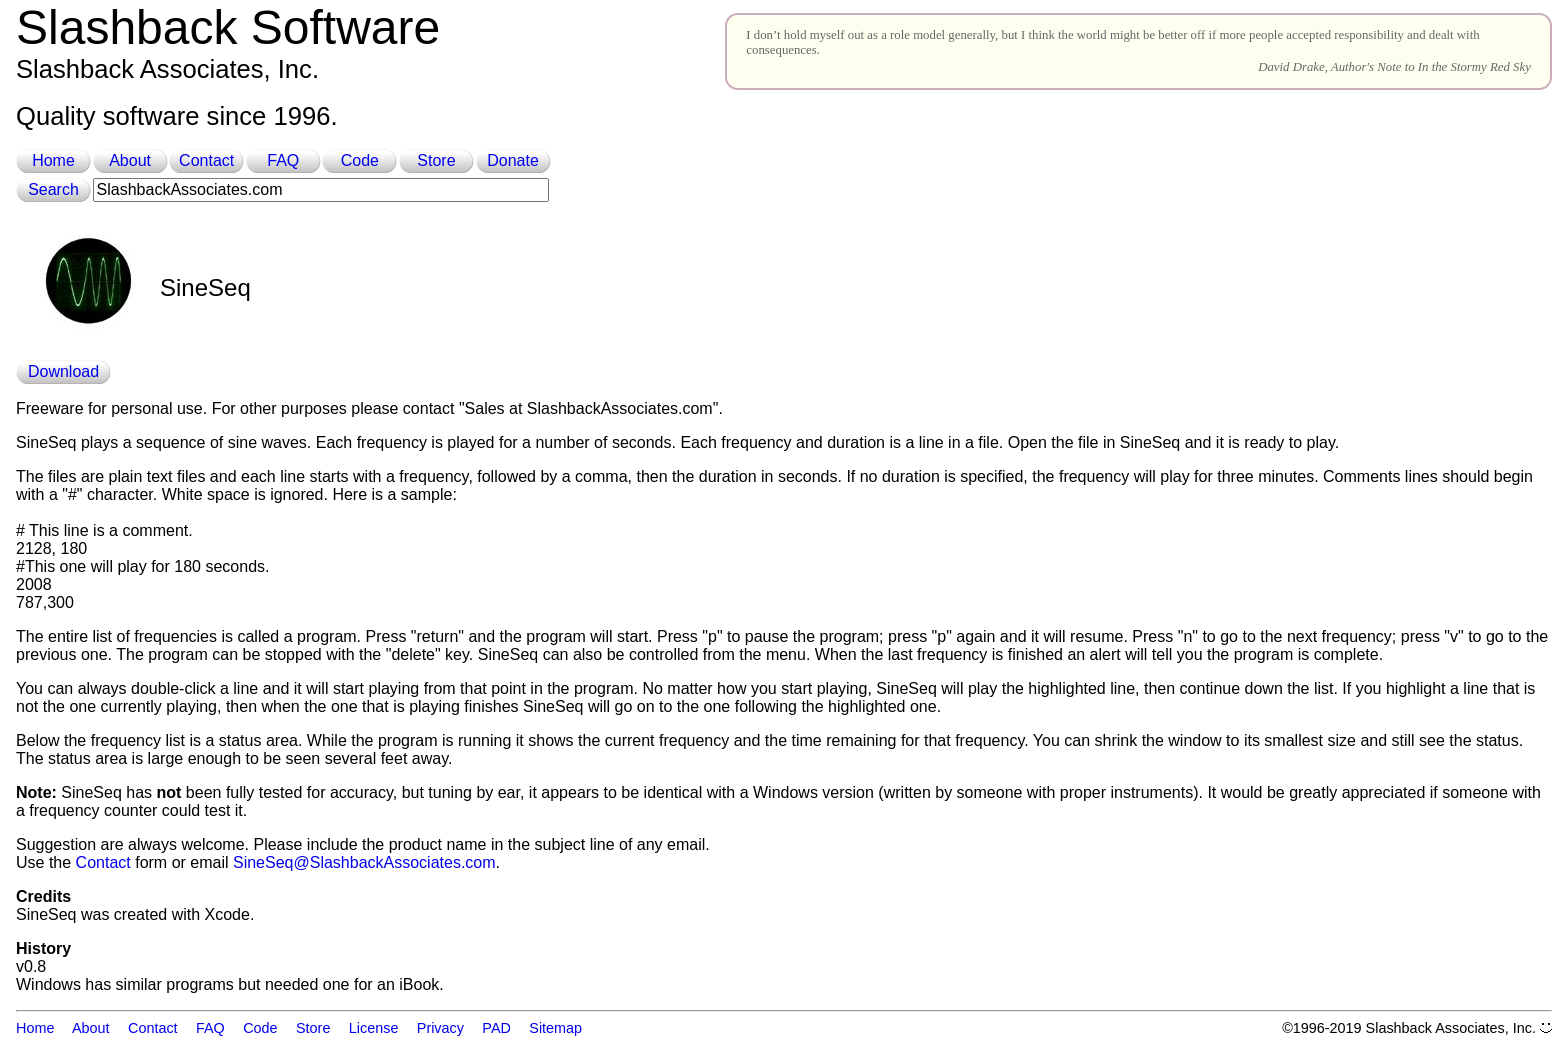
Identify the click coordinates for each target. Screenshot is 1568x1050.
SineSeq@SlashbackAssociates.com (364, 862)
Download (63, 371)
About (130, 160)
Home (53, 160)
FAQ (283, 160)
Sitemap (555, 1028)
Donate (513, 160)
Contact (206, 160)
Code (360, 160)
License (374, 1028)
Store (436, 160)
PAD (496, 1028)
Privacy (440, 1028)
